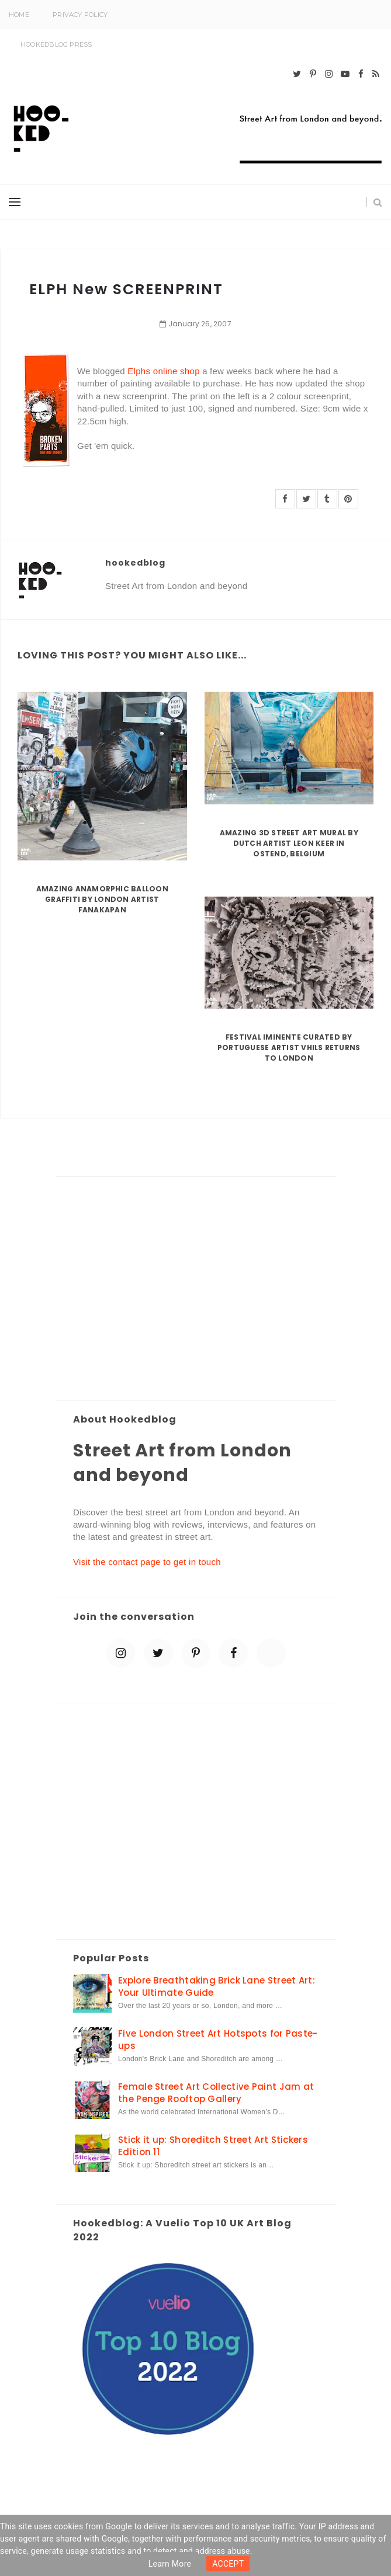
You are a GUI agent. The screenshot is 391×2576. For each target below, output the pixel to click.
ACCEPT (228, 2563)
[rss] (375, 74)
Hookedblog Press (56, 44)
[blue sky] (271, 1653)
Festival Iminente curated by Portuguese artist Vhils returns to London (288, 1047)
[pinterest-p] (313, 74)
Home (19, 15)
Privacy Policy (80, 15)
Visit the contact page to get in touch (147, 1562)
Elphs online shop (163, 371)
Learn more (170, 2563)
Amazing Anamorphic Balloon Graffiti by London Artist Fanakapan (102, 899)
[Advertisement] (196, 1289)
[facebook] (361, 74)
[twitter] (297, 74)
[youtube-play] (345, 74)
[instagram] (329, 74)
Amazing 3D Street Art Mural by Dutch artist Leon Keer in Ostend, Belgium (289, 843)
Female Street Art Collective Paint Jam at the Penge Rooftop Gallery (216, 2092)
